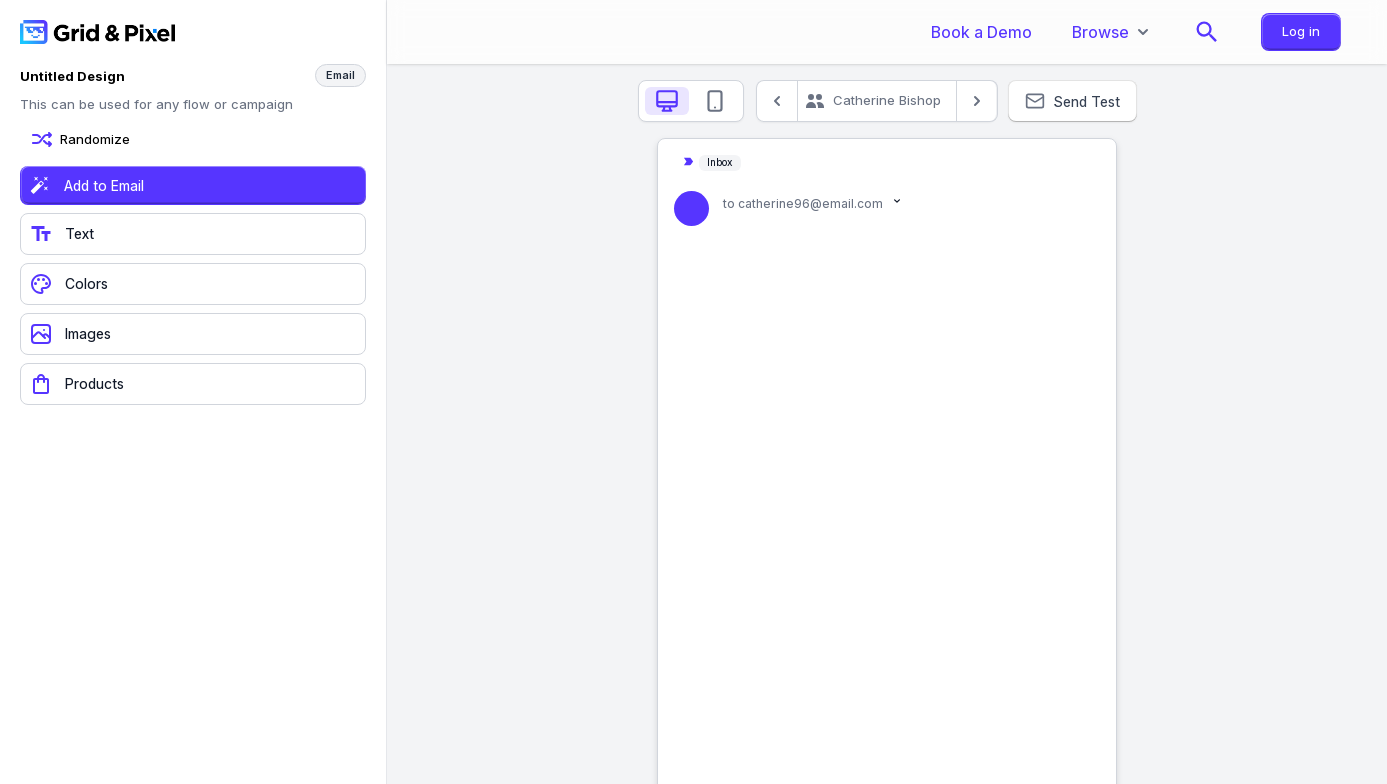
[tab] (667, 101)
